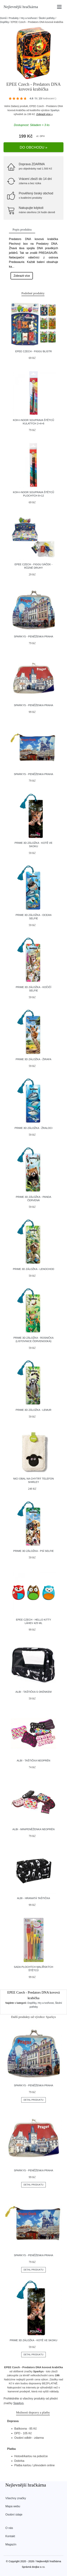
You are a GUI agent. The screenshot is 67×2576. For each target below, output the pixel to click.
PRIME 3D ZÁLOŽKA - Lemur (33, 1409)
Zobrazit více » (44, 114)
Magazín (10, 2544)
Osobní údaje (13, 2514)
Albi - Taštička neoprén (33, 1760)
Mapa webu (12, 2506)
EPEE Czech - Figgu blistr (33, 351)
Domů (3, 18)
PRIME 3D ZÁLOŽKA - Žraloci (34, 1128)
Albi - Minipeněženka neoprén (34, 1829)
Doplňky (4, 22)
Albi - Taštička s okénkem (34, 1691)
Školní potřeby (47, 18)
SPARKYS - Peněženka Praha (33, 636)
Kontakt (10, 2536)
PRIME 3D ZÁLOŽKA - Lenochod (33, 1269)
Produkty (14, 18)
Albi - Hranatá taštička (33, 1898)
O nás (9, 2527)
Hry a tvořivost (29, 18)
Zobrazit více (22, 275)
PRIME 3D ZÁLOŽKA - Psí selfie (33, 1551)
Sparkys (54, 110)
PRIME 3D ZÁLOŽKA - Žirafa (33, 1059)
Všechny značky (15, 2498)
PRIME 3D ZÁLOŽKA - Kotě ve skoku (33, 2340)
